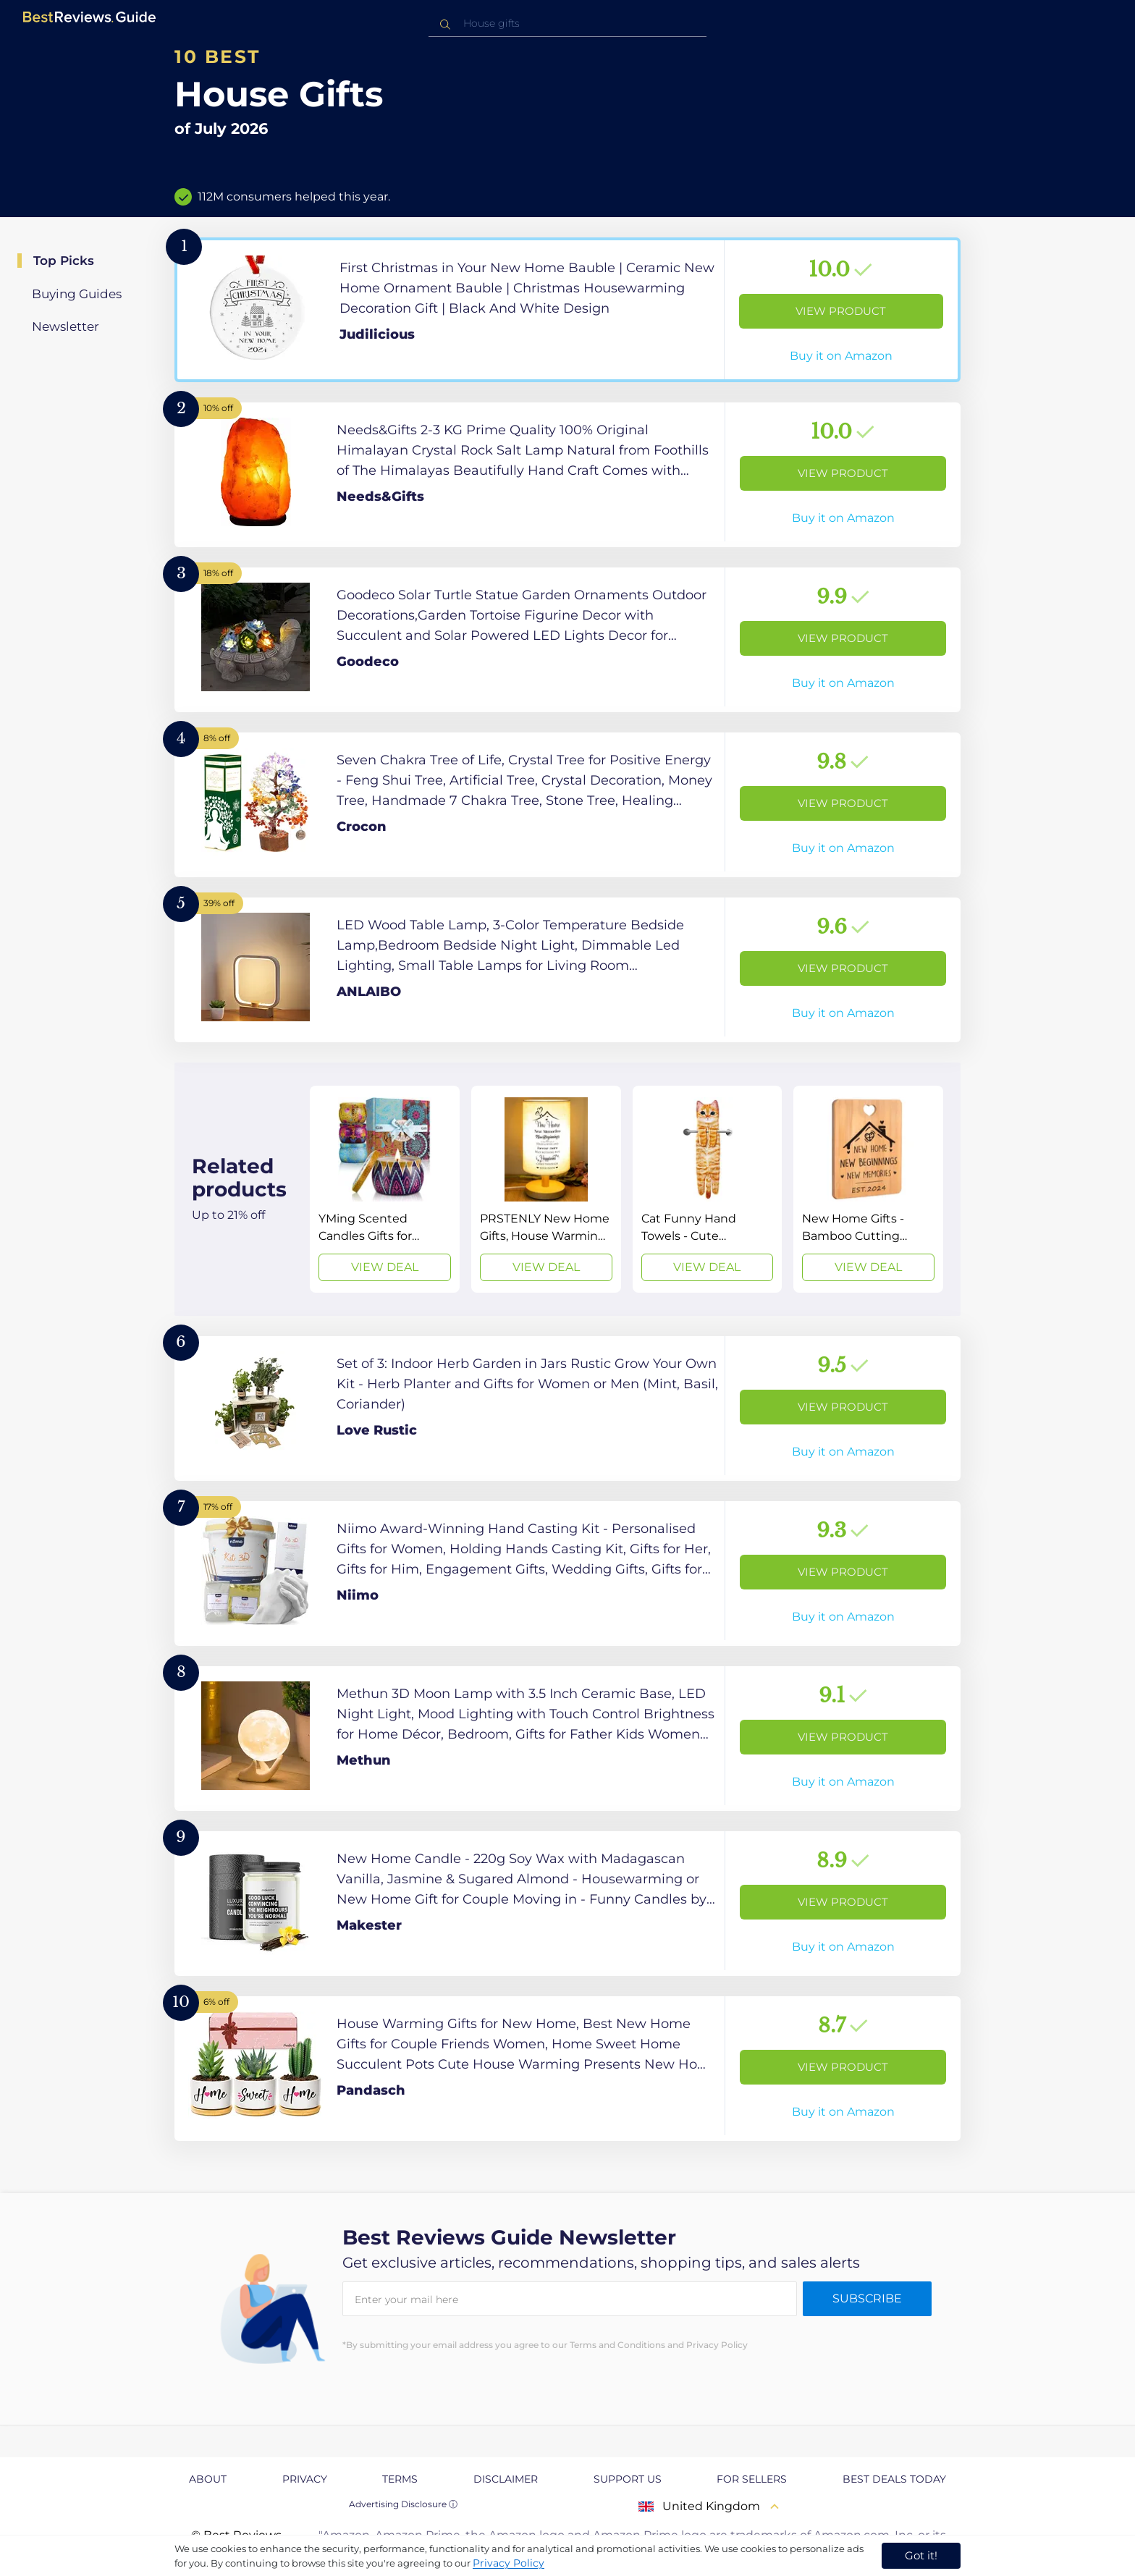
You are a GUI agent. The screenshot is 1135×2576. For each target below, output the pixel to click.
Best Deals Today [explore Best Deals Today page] (894, 2479)
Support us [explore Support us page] (628, 2479)
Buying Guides (77, 294)
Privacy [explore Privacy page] (304, 2479)
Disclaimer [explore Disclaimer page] (505, 2479)
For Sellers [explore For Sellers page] (752, 2479)
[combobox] (567, 23)
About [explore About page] (208, 2479)
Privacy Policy (508, 2562)
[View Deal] (385, 1189)
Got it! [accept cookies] (921, 2555)
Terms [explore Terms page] (400, 2479)
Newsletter (65, 326)
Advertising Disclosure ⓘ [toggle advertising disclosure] (403, 2504)
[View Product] (567, 309)
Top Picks (63, 260)
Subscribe (867, 2298)
